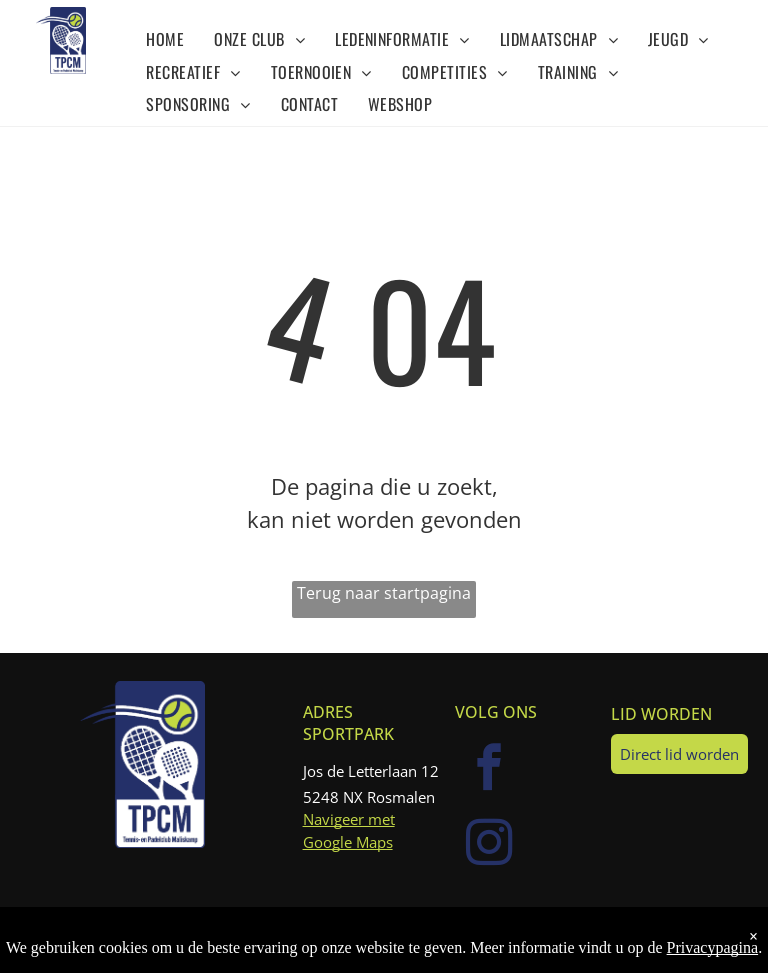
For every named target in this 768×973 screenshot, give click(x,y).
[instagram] (490, 845)
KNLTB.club (558, 931)
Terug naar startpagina (384, 593)
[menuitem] (165, 38)
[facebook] (490, 770)
